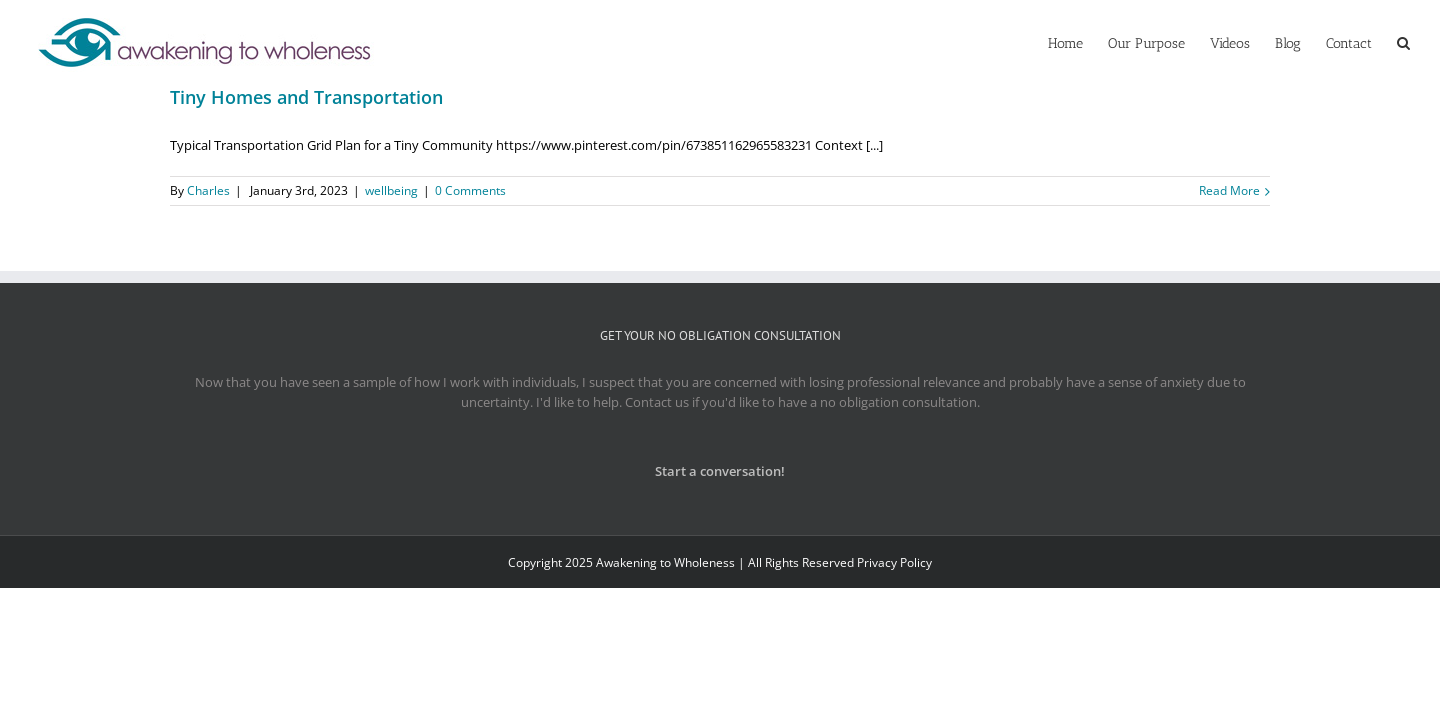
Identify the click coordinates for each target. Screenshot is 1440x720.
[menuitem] (988, 42)
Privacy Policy (894, 562)
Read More (1229, 190)
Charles (208, 190)
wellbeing (391, 190)
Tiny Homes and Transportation (306, 97)
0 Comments (470, 190)
